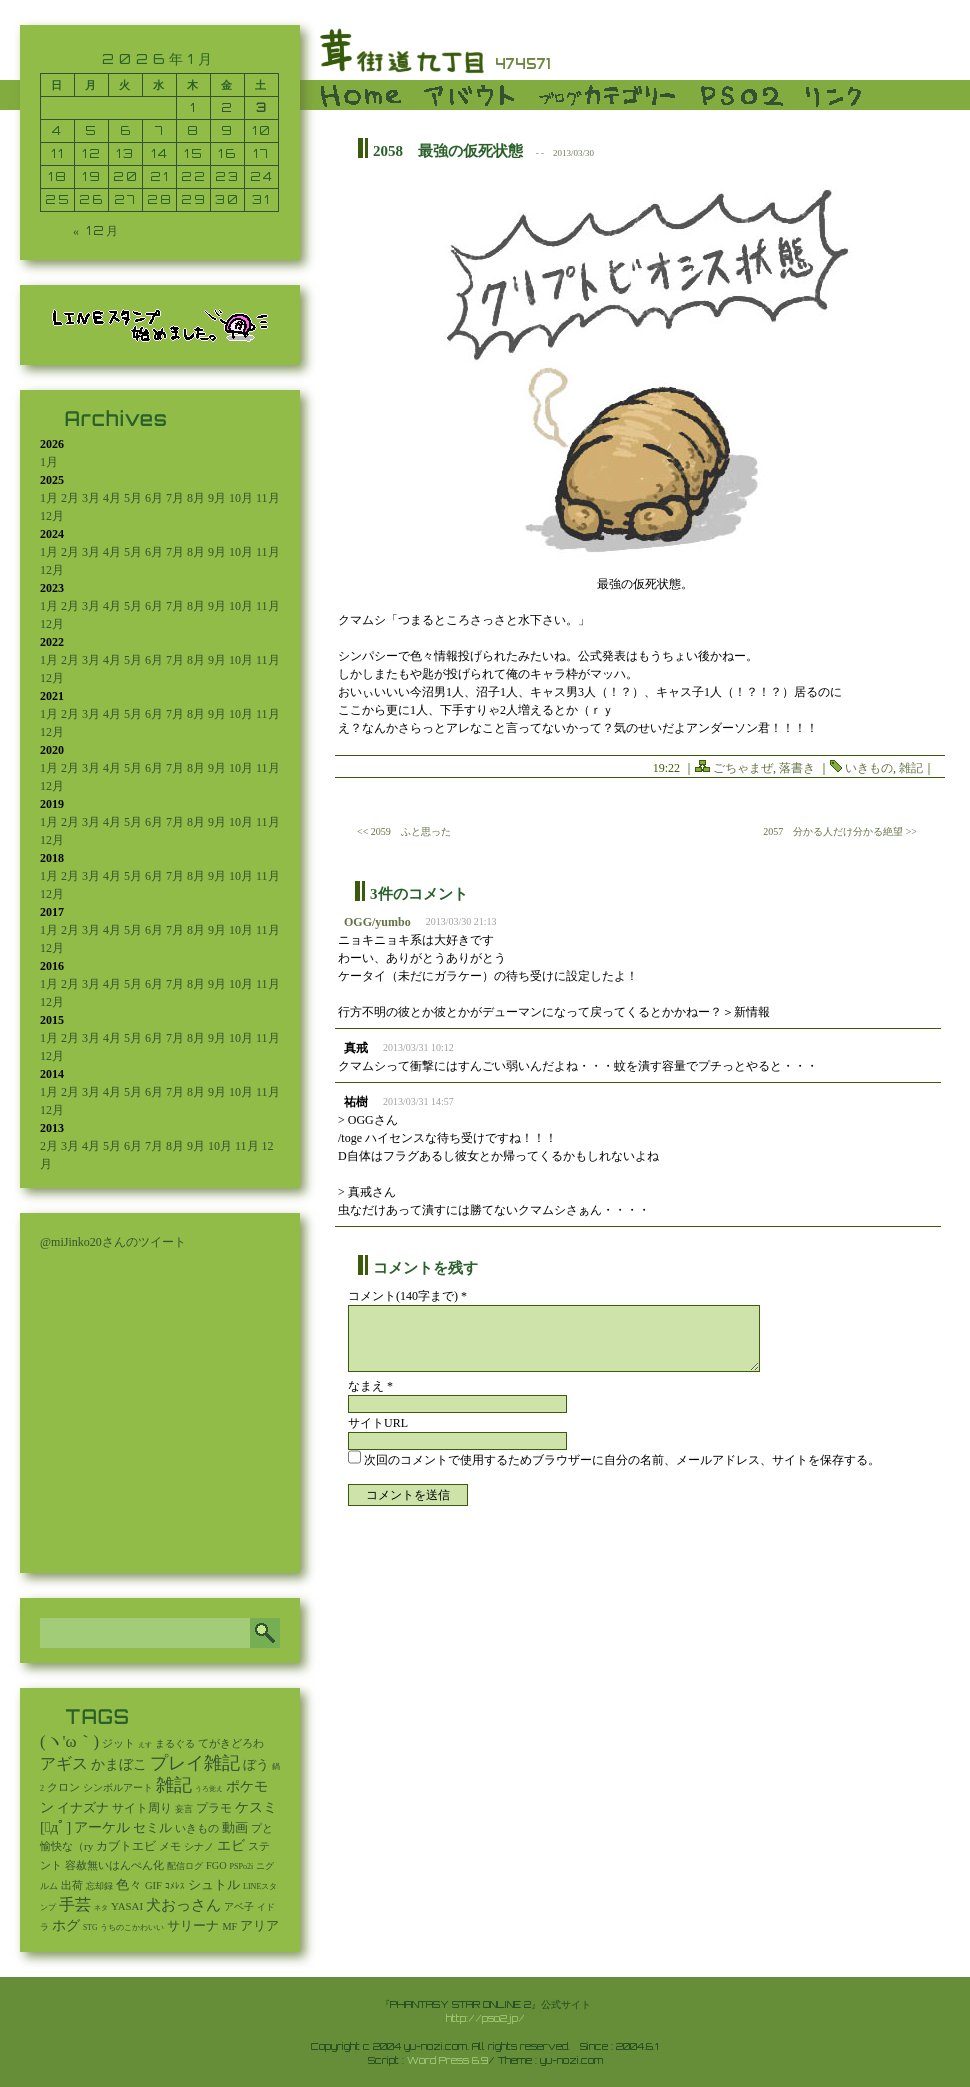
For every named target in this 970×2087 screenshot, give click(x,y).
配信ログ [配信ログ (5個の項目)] (185, 1866)
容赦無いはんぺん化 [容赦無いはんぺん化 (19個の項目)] (114, 1865)
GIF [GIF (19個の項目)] (153, 1885)
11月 (268, 498)
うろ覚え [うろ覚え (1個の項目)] (209, 1789)
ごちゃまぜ (743, 768)
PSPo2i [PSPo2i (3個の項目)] (242, 1866)
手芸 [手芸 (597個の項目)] (75, 1904)
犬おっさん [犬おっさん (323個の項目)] (183, 1905)
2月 (70, 498)
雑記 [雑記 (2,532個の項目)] (174, 1785)
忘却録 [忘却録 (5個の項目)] (99, 1886)
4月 (112, 498)
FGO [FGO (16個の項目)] (216, 1865)
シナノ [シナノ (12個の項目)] (199, 1846)
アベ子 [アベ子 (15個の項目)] (239, 1906)
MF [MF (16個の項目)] (229, 1926)
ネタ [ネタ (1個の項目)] (101, 1908)
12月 (52, 516)
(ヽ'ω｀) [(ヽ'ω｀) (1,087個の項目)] (69, 1741)
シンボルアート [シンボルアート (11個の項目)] (118, 1787)
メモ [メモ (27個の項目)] (170, 1846)
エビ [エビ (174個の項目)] (231, 1845)
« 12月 (96, 230)
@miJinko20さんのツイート (113, 1242)
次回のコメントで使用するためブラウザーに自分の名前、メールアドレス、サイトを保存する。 (622, 1460)
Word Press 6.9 (447, 2060)
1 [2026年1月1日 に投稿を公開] (193, 107)
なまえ (370, 1386)
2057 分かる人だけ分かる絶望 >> (840, 831)
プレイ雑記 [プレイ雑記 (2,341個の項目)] (195, 1763)
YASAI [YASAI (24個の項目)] (127, 1906)
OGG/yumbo (377, 922)
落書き (797, 768)
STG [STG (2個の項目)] (90, 1927)
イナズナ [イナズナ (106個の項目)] (83, 1807)
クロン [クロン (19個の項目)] (63, 1787)
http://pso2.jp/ (485, 2018)
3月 (91, 498)
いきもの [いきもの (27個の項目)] (197, 1828)
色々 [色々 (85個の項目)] (129, 1885)
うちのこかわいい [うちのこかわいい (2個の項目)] (132, 1927)
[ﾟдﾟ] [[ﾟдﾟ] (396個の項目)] (55, 1826)
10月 (241, 498)
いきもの (869, 768)
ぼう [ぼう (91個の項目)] (256, 1765)
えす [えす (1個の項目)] (145, 1745)
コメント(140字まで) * (407, 1296)
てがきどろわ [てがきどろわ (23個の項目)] (231, 1743)
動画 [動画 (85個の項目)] (235, 1828)
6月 (154, 498)
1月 (49, 462)
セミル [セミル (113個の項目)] (152, 1827)
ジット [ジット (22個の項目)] (118, 1743)
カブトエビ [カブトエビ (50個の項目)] (126, 1846)
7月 (175, 498)
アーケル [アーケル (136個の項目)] (102, 1827)
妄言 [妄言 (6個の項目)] (184, 1809)
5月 (133, 498)
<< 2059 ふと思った (404, 831)
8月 (196, 498)
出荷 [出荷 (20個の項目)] (72, 1885)
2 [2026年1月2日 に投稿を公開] (227, 107)
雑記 (911, 768)
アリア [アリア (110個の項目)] (259, 1925)
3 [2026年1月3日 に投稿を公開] (262, 107)
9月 (217, 498)
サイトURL (378, 1423)
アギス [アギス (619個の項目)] (64, 1763)
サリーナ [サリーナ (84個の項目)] (193, 1926)
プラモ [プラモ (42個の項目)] (214, 1808)
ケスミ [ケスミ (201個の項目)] (256, 1807)
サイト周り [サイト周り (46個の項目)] (142, 1808)
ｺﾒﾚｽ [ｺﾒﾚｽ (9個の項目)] (175, 1886)
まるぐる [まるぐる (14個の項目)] (175, 1743)
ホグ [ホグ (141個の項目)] (66, 1925)
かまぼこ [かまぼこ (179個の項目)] (119, 1764)
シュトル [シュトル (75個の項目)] (214, 1885)
